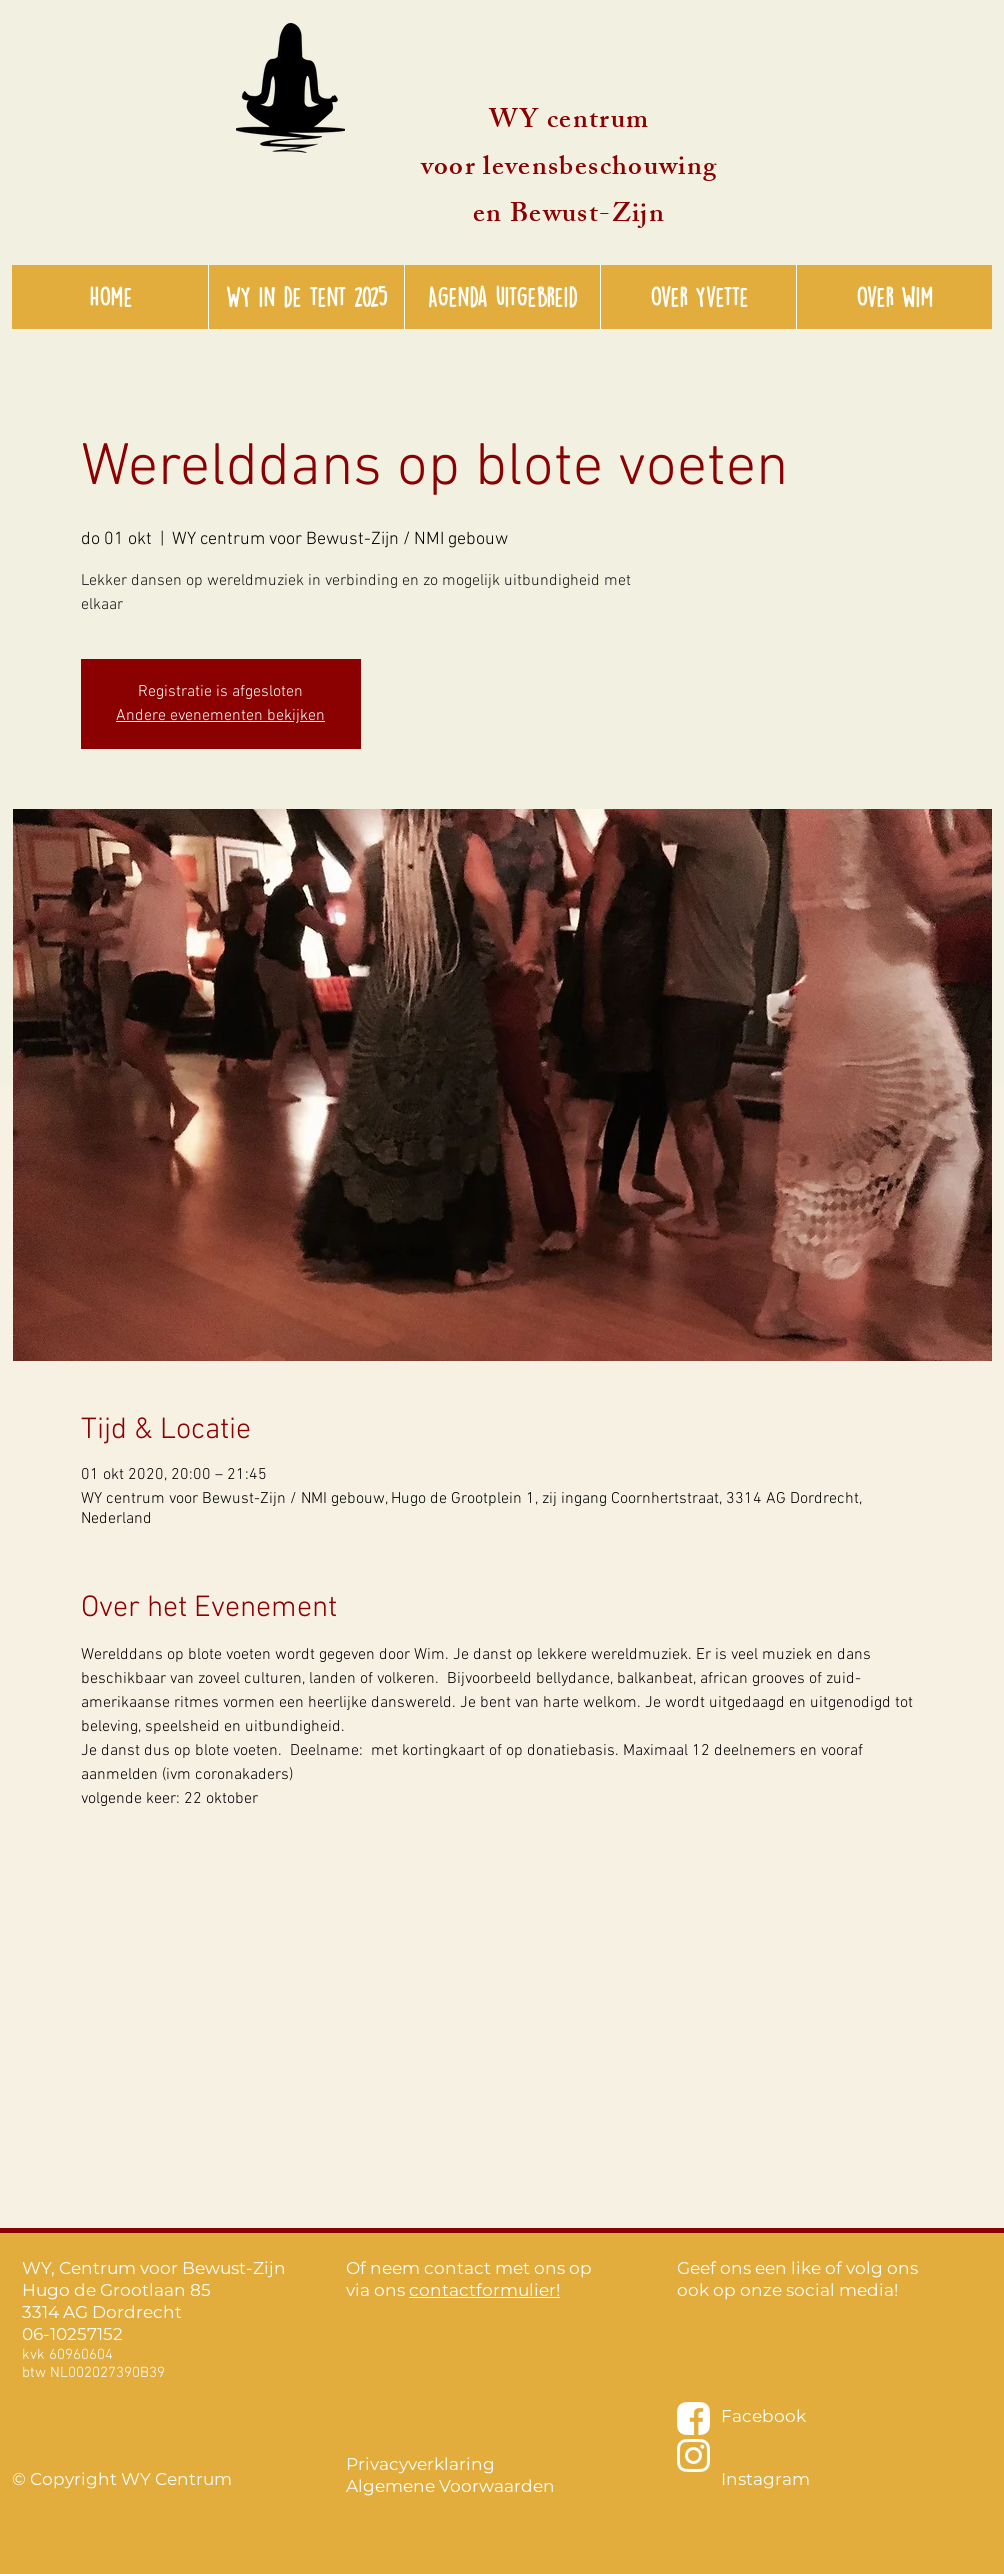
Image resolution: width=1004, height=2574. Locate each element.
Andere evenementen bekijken (220, 716)
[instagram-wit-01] (693, 2455)
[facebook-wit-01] (693, 2418)
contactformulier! (484, 2290)
